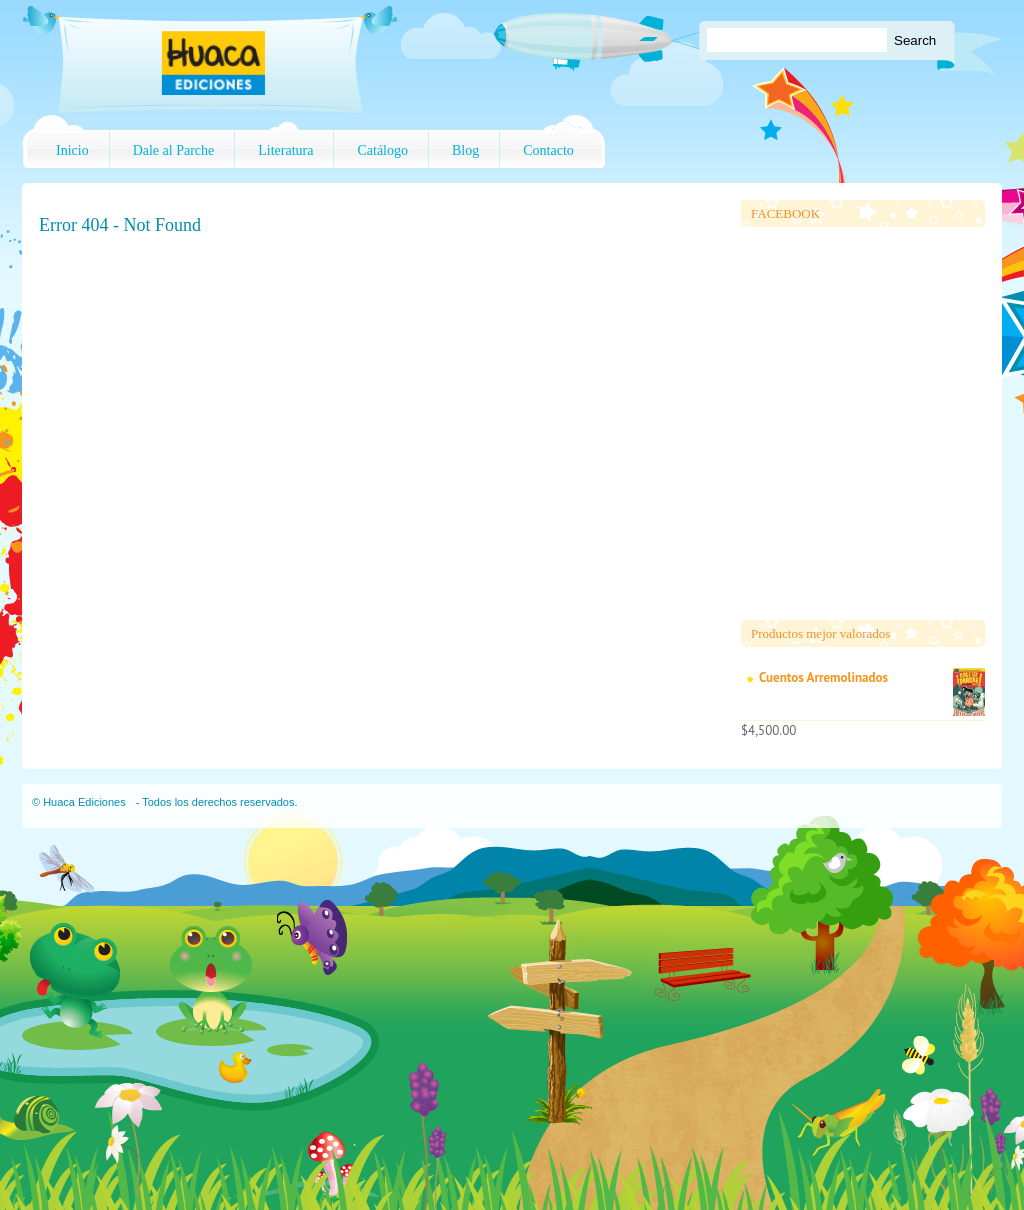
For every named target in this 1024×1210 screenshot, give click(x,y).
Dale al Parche (174, 150)
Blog (465, 150)
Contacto (548, 150)
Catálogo (382, 150)
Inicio (72, 150)
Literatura (285, 150)
